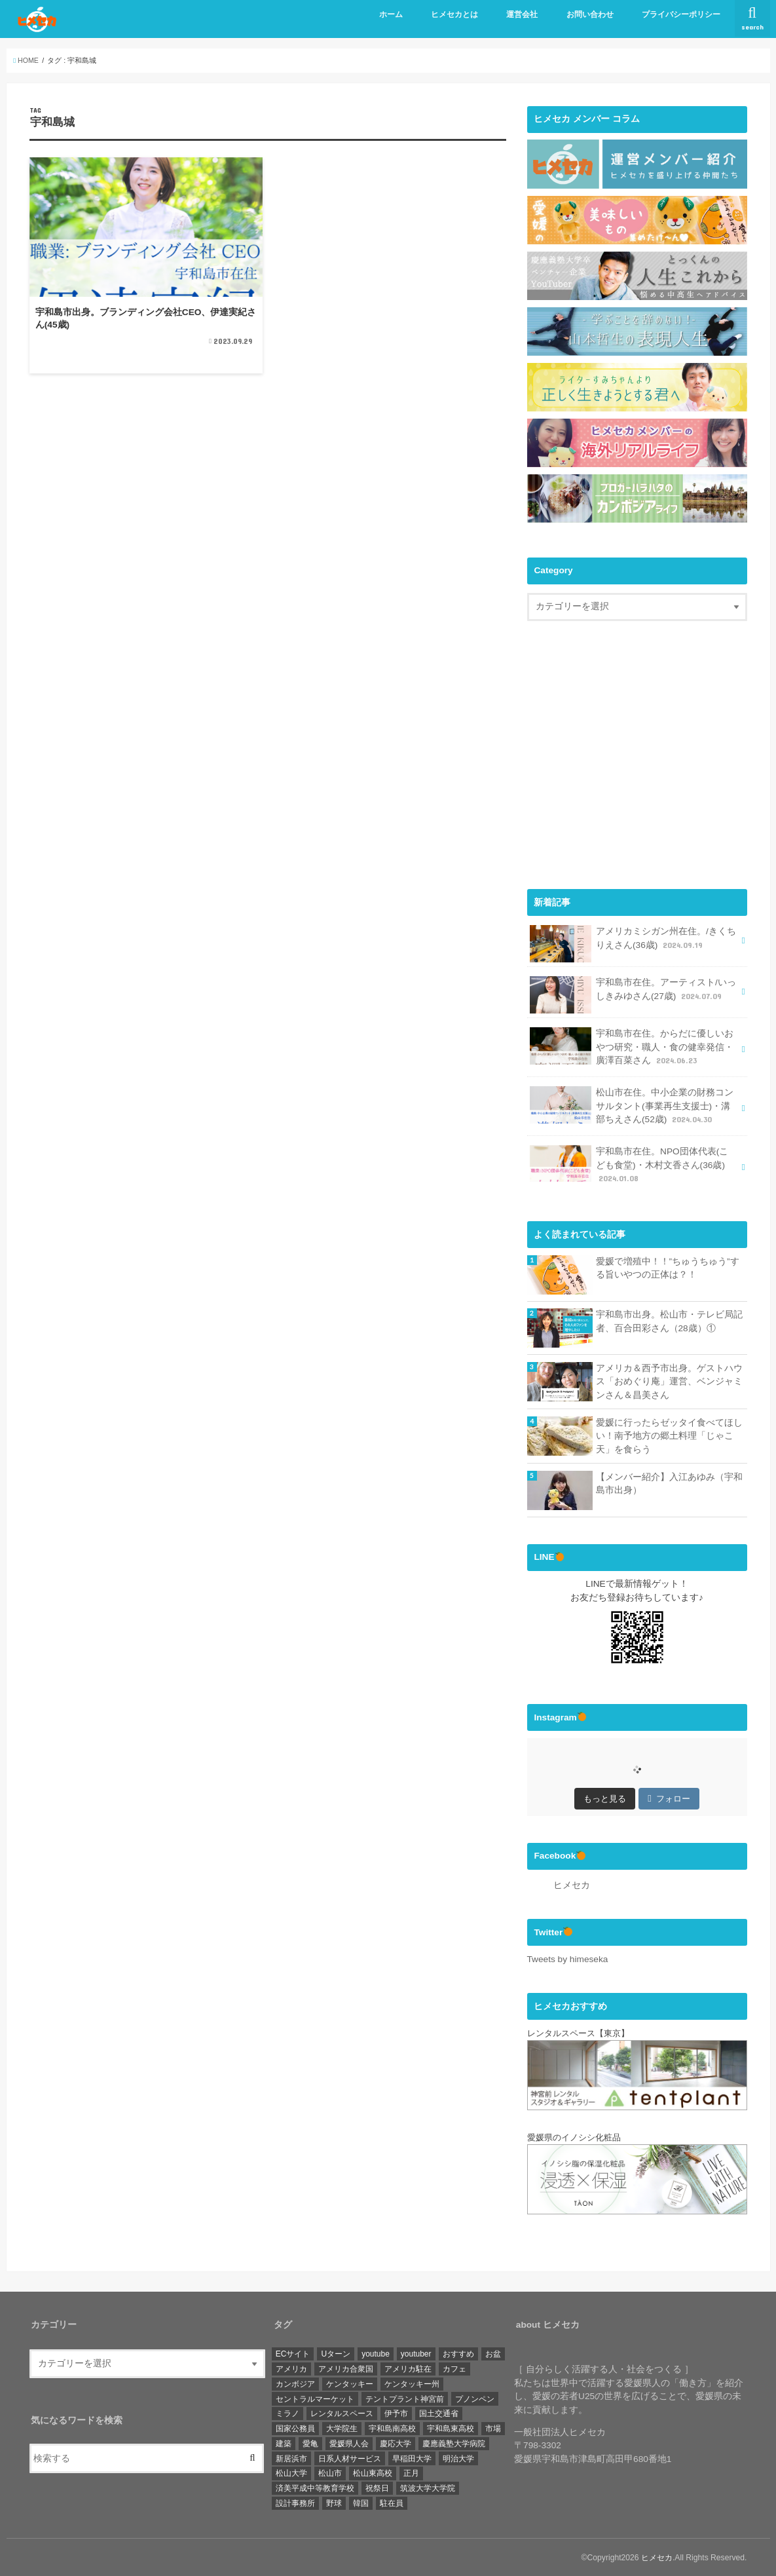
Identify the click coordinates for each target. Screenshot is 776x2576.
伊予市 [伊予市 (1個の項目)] (396, 2412)
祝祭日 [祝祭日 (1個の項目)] (377, 2487)
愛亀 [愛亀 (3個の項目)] (310, 2443)
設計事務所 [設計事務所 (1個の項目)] (295, 2502)
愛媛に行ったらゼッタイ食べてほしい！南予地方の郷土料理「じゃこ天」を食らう (669, 1435)
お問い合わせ (590, 14)
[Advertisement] (637, 766)
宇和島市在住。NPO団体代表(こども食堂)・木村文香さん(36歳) (629, 1164)
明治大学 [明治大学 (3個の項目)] (458, 2458)
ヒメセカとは (454, 14)
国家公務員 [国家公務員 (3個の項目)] (295, 2428)
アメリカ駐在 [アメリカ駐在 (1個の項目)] (408, 2368)
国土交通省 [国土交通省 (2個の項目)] (438, 2412)
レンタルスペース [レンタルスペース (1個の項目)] (341, 2412)
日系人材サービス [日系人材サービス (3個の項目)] (349, 2458)
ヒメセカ (571, 1884)
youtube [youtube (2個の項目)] (375, 2353)
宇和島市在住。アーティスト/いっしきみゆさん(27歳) (633, 993)
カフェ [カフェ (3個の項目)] (454, 2368)
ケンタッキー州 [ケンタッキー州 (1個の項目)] (411, 2383)
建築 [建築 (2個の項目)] (283, 2443)
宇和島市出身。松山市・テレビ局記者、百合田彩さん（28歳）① (669, 1321)
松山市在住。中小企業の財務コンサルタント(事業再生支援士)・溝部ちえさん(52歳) (631, 1105)
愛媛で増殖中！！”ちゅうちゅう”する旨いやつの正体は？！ (667, 1267)
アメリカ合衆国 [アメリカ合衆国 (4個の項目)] (345, 2368)
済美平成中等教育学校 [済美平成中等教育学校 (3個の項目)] (315, 2487)
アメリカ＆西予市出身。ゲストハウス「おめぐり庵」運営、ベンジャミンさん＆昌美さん (669, 1381)
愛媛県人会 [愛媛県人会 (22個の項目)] (349, 2443)
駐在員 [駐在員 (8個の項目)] (391, 2502)
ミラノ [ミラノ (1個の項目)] (287, 2412)
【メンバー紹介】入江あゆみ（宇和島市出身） (669, 1483)
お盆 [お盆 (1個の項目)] (493, 2353)
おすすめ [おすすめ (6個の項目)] (458, 2353)
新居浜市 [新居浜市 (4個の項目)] (291, 2458)
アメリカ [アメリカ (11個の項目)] (291, 2368)
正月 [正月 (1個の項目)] (411, 2472)
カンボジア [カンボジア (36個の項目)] (295, 2383)
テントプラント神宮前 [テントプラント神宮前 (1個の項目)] (404, 2398)
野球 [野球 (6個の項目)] (334, 2502)
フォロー (669, 1798)
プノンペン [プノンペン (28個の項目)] (474, 2398)
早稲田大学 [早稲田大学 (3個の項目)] (412, 2458)
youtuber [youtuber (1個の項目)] (416, 2353)
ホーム (391, 14)
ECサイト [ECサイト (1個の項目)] (293, 2353)
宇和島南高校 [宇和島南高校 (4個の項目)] (392, 2428)
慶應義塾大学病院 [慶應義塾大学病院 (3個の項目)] (453, 2443)
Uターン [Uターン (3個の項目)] (335, 2353)
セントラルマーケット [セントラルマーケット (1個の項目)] (315, 2398)
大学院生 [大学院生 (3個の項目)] (342, 2428)
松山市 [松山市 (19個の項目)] (330, 2472)
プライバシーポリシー (681, 14)
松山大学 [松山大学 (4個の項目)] (291, 2472)
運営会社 (522, 14)
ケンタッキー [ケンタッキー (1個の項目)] (349, 2383)
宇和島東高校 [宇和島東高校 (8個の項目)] (450, 2428)
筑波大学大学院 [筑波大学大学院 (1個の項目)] (427, 2487)
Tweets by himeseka (567, 1958)
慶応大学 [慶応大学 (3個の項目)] (395, 2443)
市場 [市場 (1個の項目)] (493, 2428)
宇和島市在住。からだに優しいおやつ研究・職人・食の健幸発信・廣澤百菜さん (631, 1046)
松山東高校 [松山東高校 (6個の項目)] (372, 2472)
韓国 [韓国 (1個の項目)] (361, 2502)
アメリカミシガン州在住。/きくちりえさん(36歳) (633, 942)
